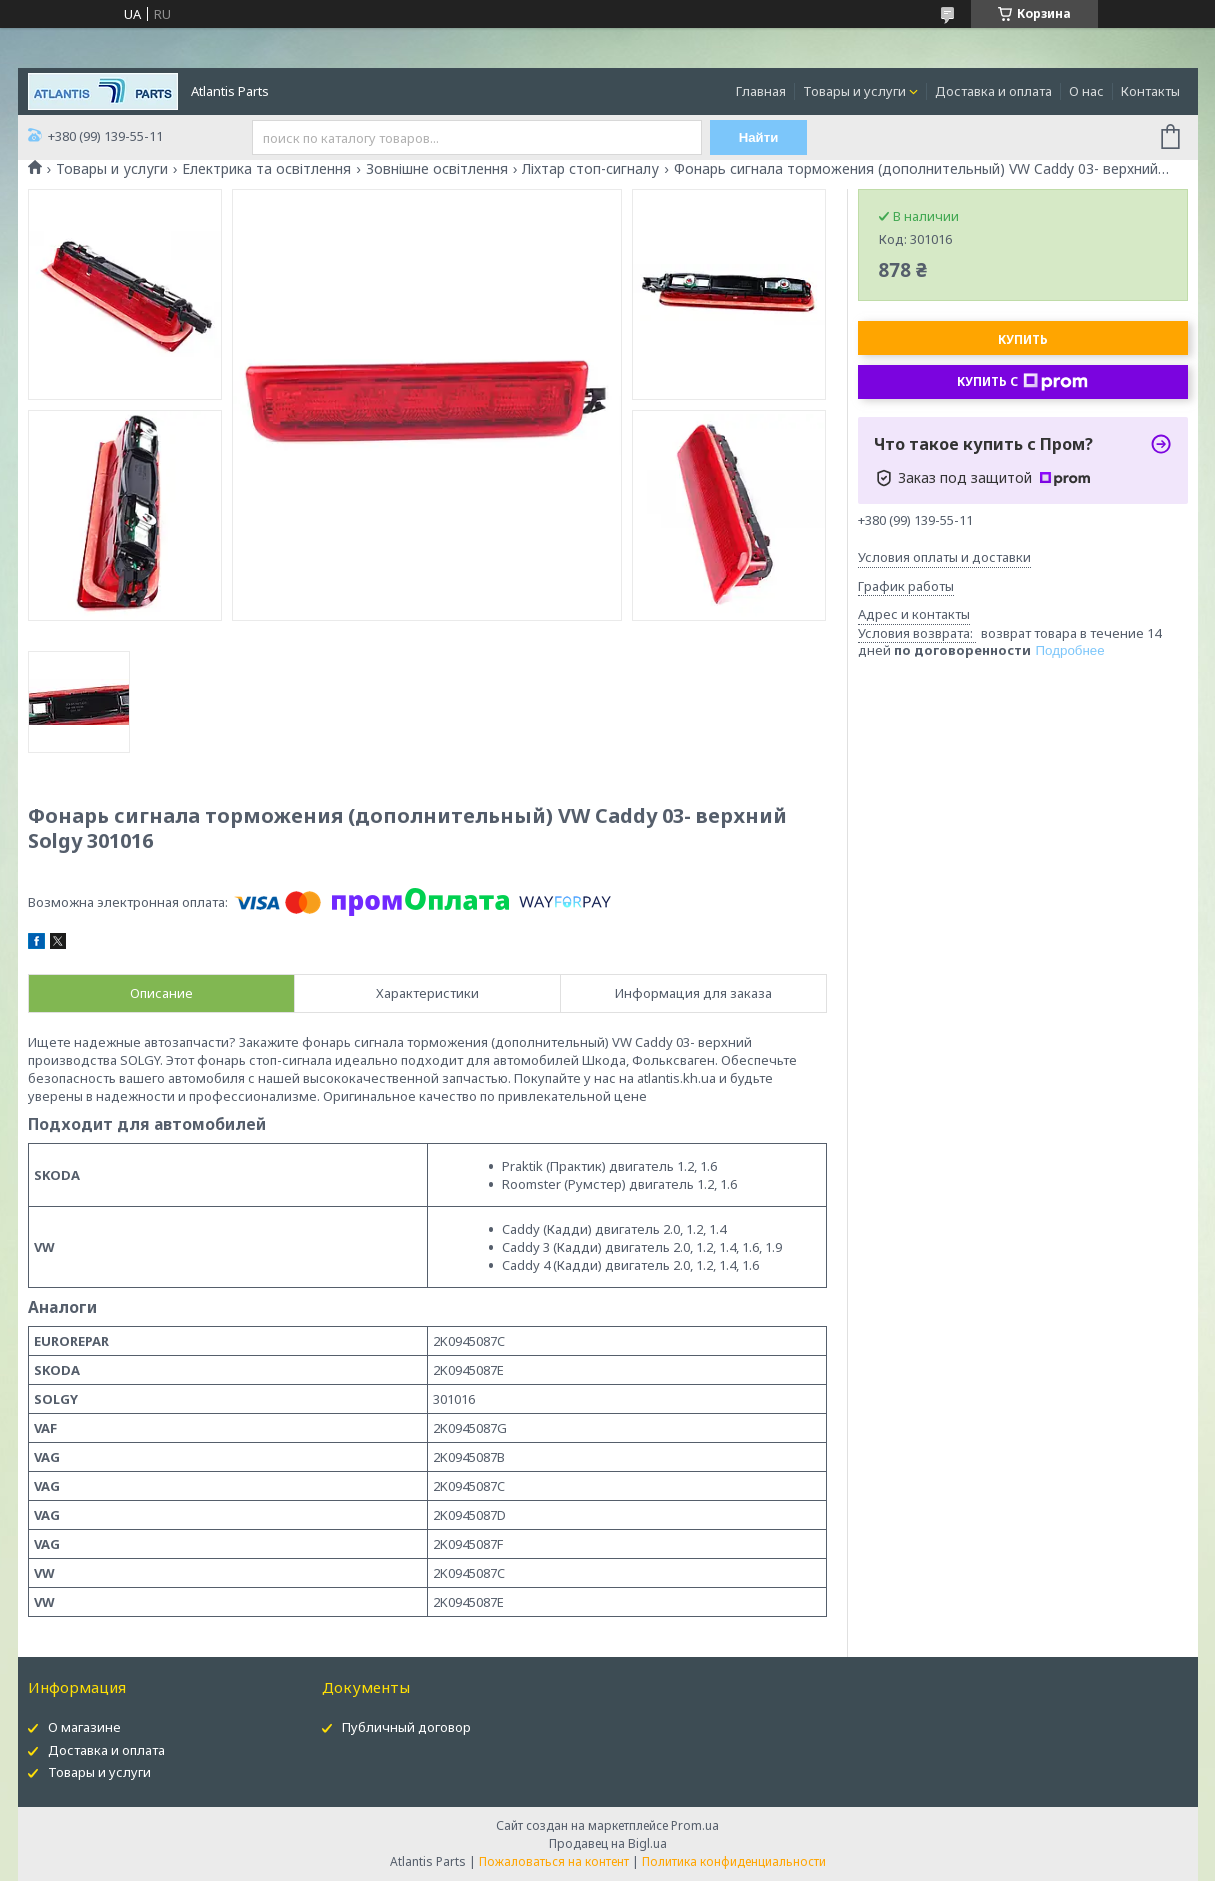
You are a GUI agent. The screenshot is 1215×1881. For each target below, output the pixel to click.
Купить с (1022, 382)
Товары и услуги (854, 91)
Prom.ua (695, 1825)
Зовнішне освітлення (437, 169)
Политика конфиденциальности (734, 1861)
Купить (1023, 339)
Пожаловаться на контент (554, 1861)
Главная (761, 91)
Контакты (1150, 91)
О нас (1086, 91)
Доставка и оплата (993, 91)
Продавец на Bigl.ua (608, 1843)
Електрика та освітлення (266, 169)
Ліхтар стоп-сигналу (590, 169)
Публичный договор (406, 1727)
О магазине (84, 1727)
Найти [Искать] (759, 137)
